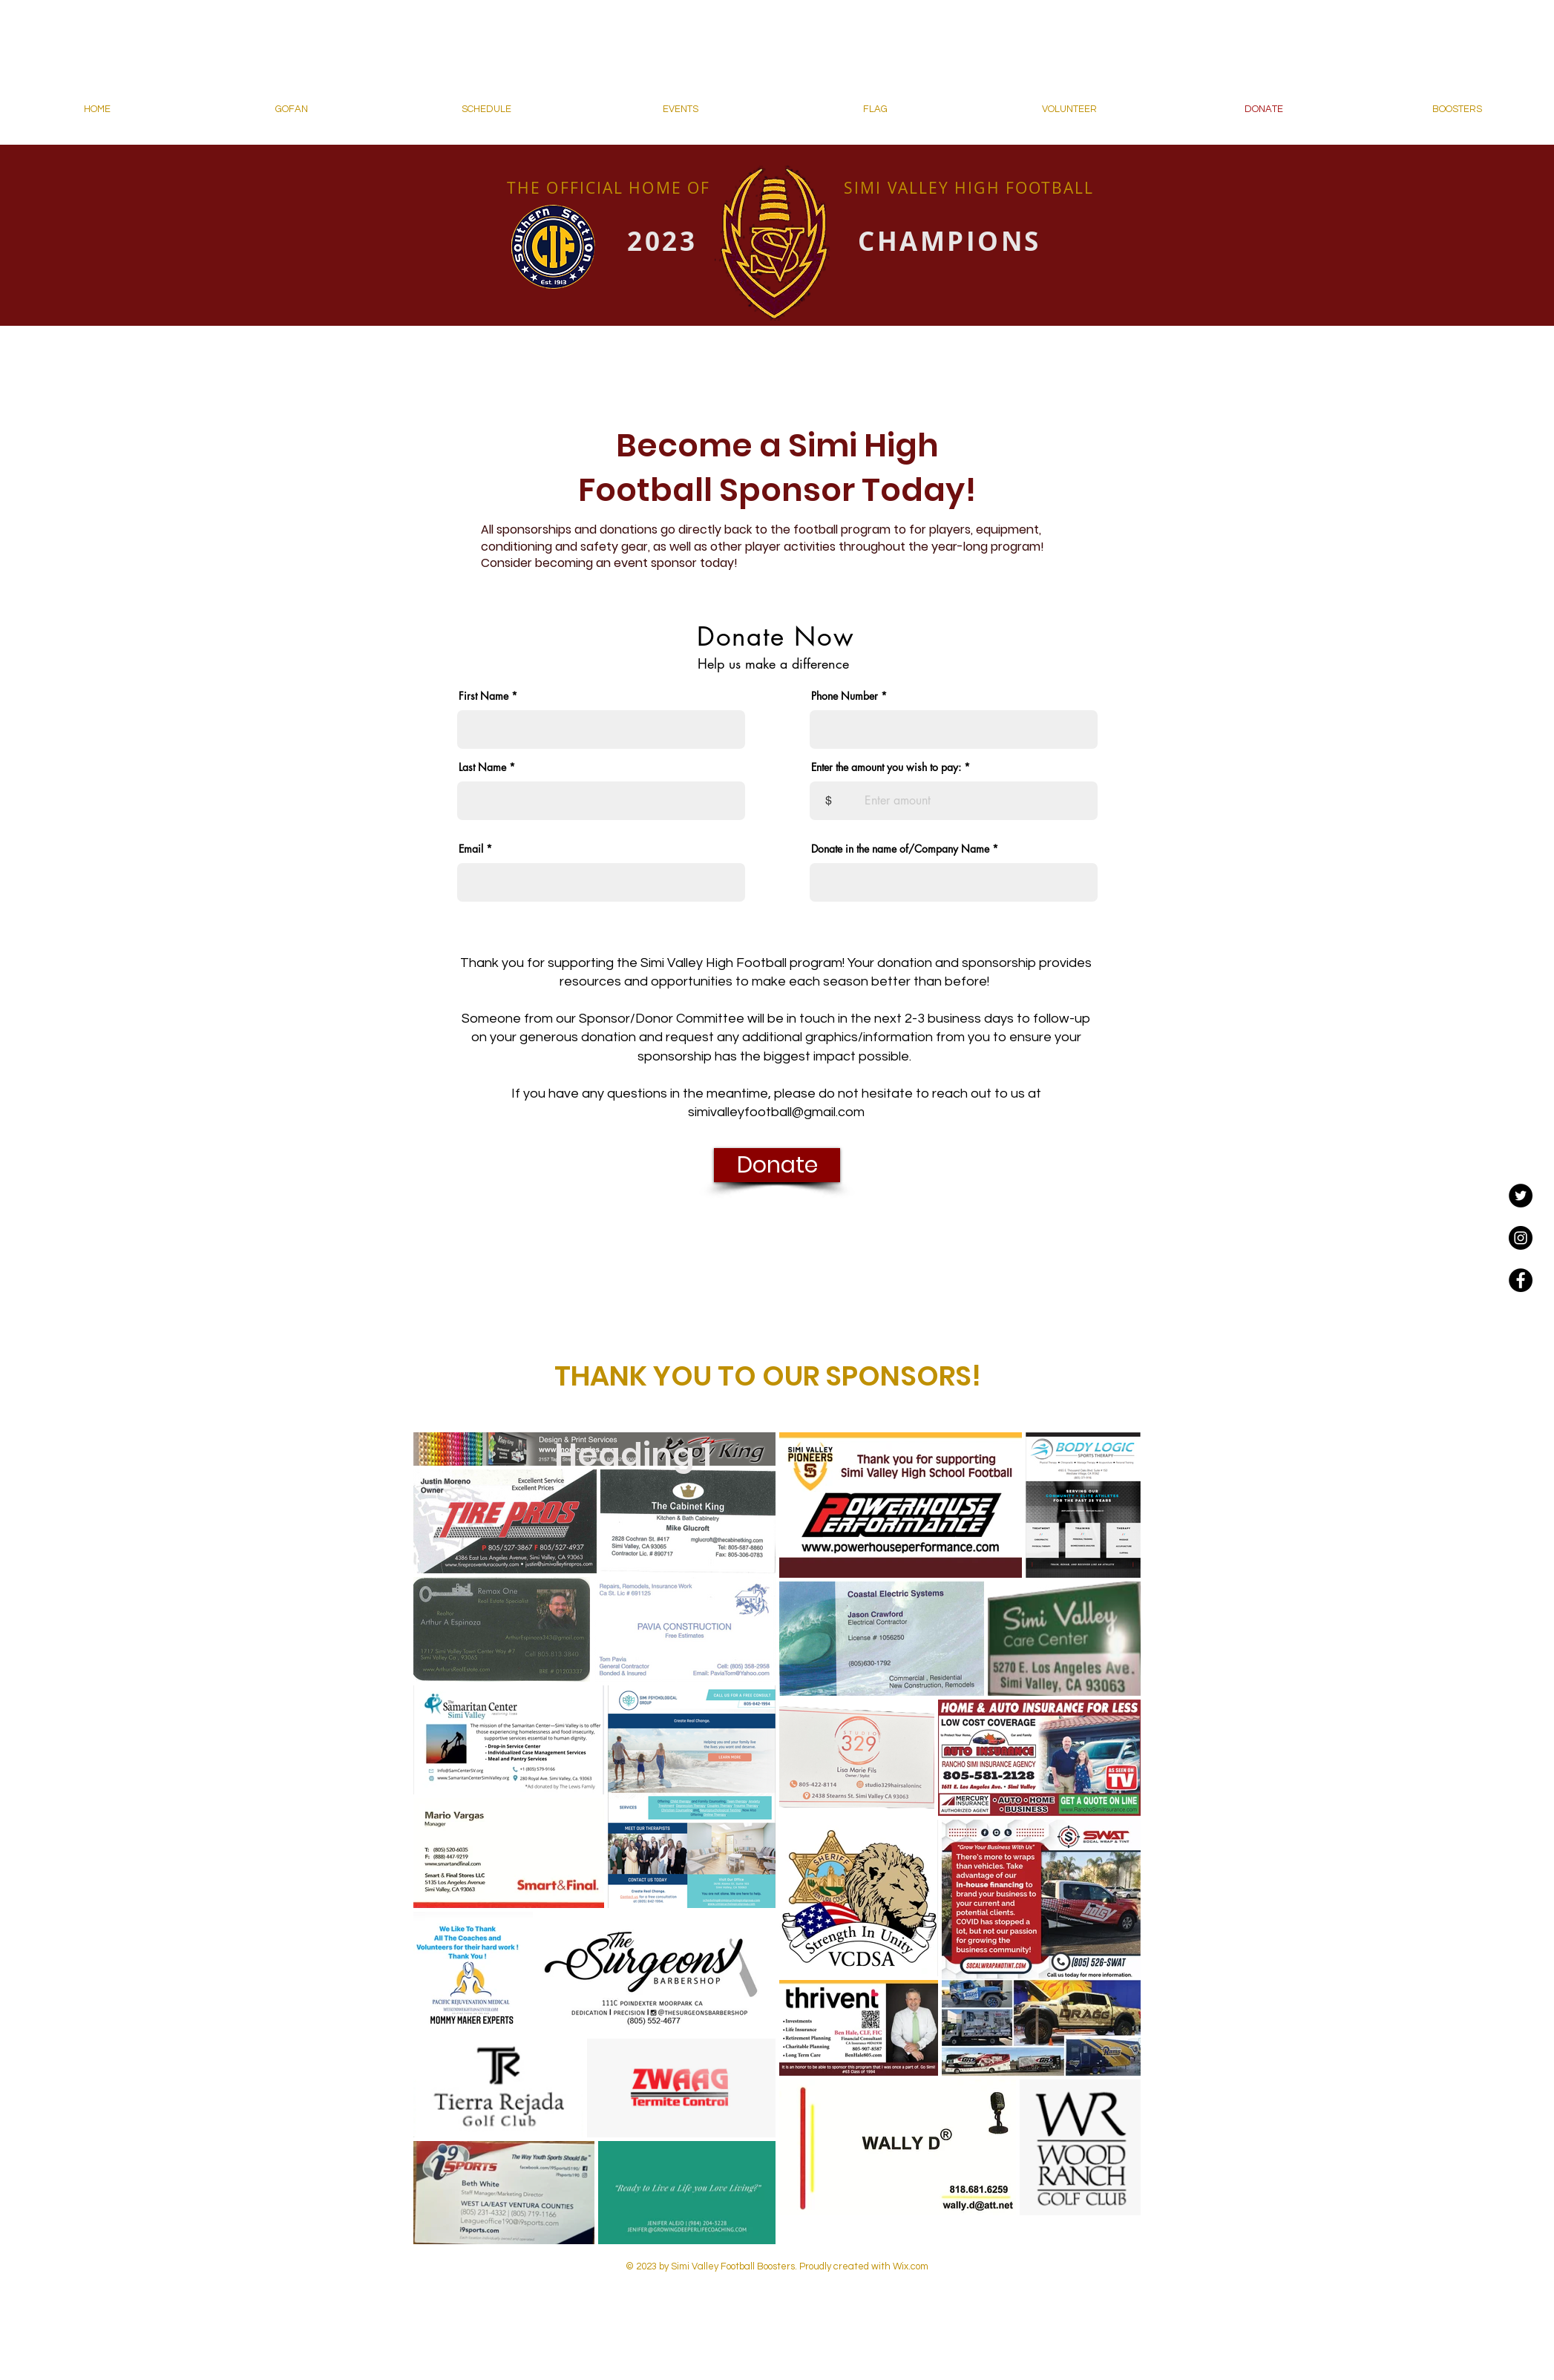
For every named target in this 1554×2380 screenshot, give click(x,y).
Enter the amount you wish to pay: (886, 767)
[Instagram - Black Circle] (1520, 1238)
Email (471, 849)
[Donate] (777, 1165)
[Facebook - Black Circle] (1520, 1280)
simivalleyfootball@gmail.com (776, 1112)
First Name (483, 696)
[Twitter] (1520, 1195)
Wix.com (909, 2266)
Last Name (482, 767)
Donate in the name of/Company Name (900, 849)
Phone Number (844, 696)
